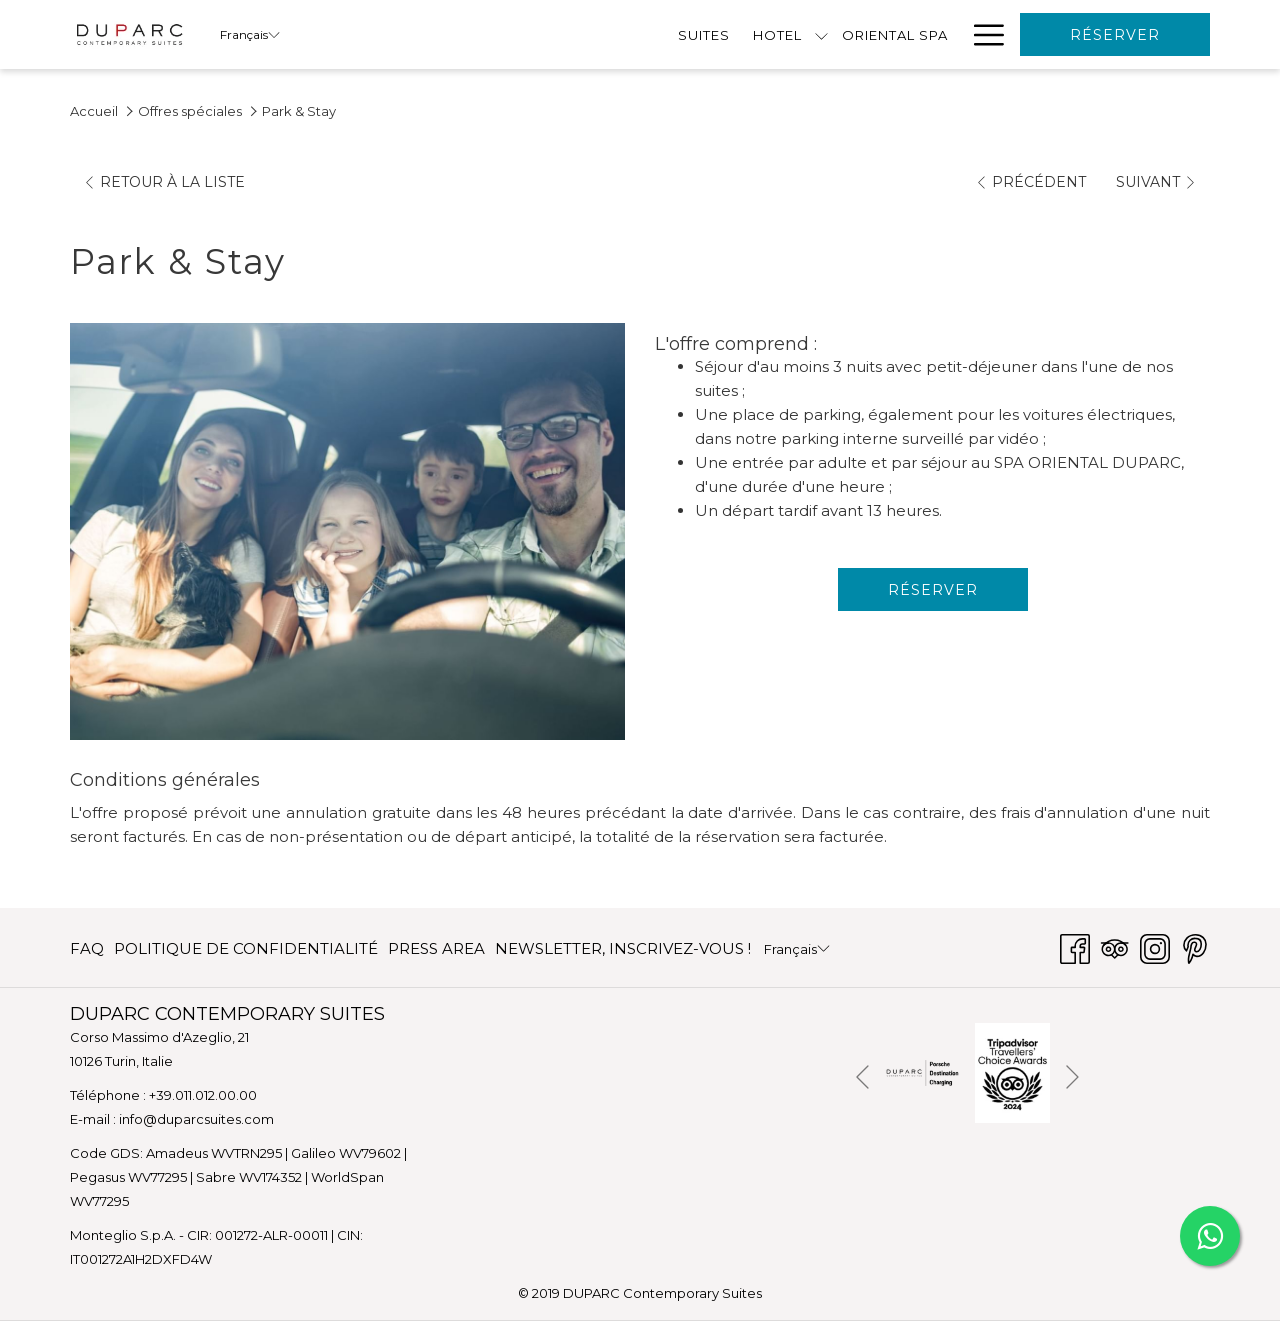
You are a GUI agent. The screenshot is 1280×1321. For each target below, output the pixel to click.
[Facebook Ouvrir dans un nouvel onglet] (1075, 946)
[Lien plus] (981, 34)
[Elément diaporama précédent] (862, 1076)
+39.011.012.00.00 (203, 1095)
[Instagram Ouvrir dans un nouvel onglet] (1155, 946)
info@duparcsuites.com (196, 1119)
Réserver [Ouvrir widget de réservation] (1115, 35)
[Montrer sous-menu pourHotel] (489, 34)
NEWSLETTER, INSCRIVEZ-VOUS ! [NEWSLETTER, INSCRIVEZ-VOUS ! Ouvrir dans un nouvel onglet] (623, 952)
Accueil (94, 111)
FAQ (87, 948)
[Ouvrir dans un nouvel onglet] (922, 1071)
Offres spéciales (190, 111)
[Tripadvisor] (1115, 946)
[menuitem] (371, 34)
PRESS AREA (436, 948)
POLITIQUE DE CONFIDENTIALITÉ (246, 948)
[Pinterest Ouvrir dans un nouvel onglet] (1195, 946)
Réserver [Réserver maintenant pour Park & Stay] (933, 590)
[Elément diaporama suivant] (1072, 1076)
